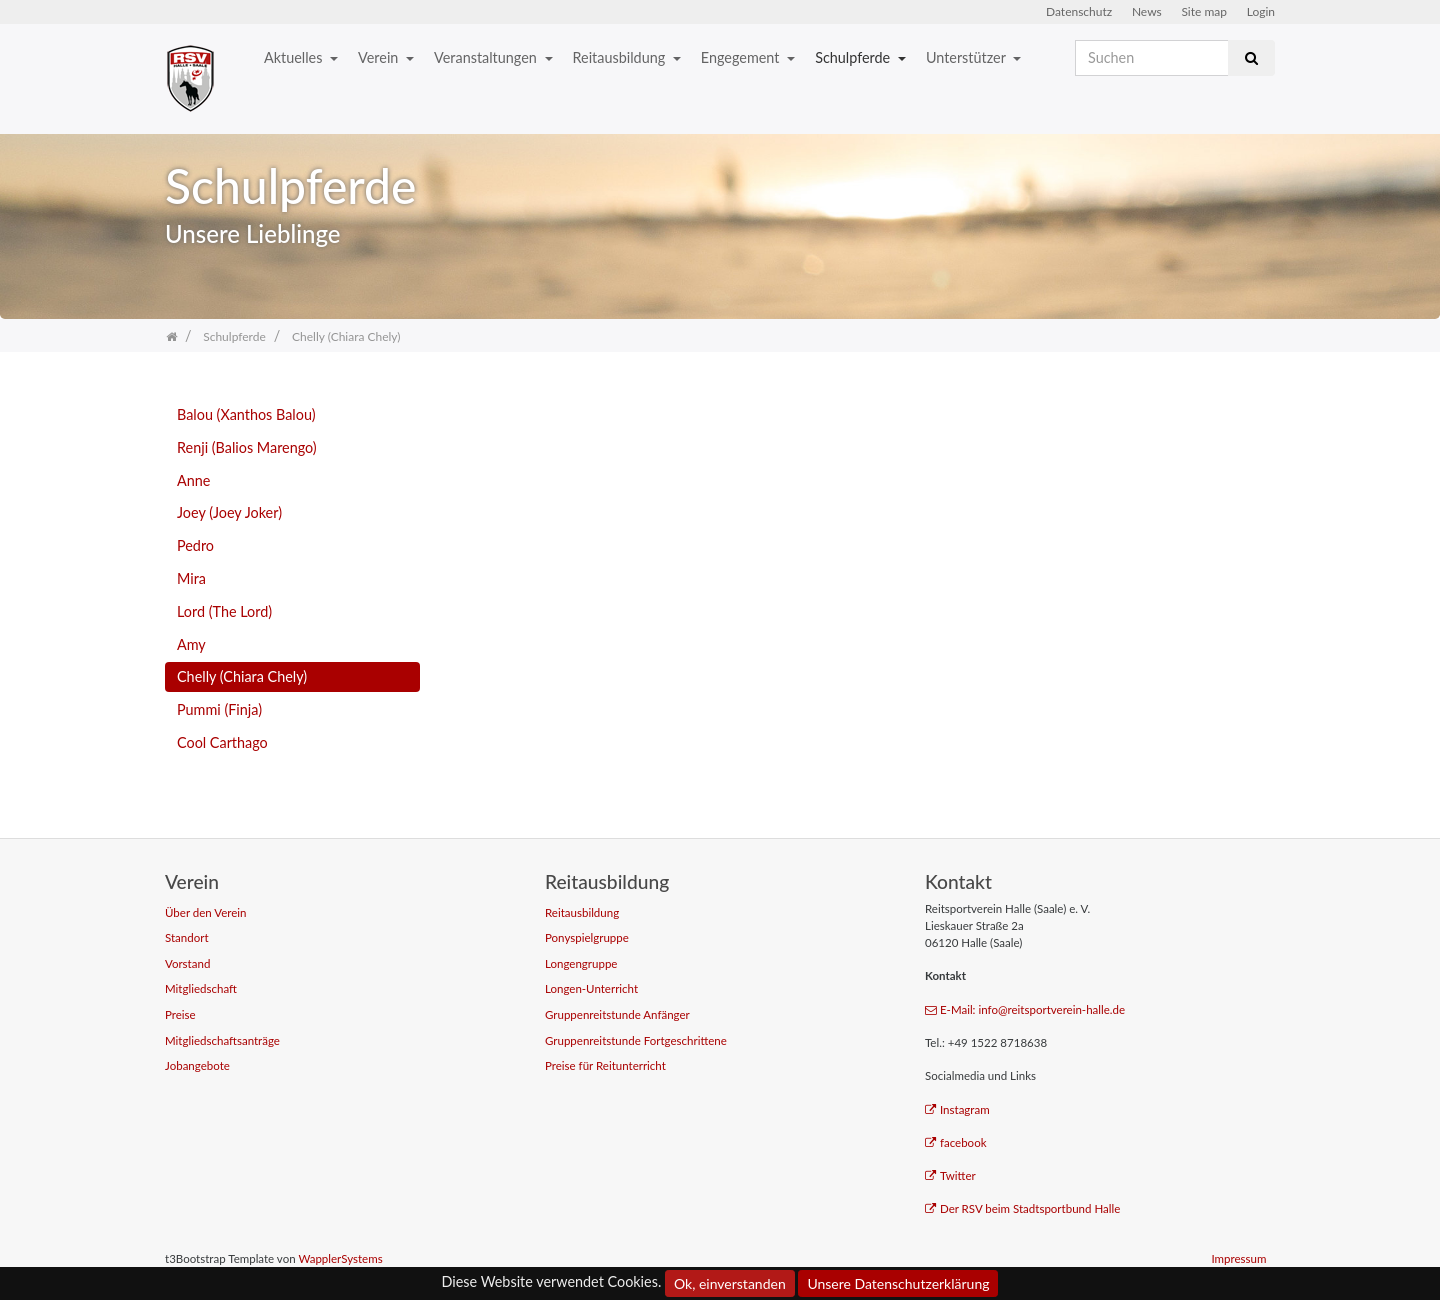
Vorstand (187, 963)
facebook (956, 1142)
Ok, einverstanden (730, 1283)
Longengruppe (581, 963)
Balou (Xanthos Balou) (246, 414)
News (1147, 11)
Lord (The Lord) (224, 611)
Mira (191, 578)
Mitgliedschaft (201, 988)
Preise (180, 1014)
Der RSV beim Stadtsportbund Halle (1022, 1208)
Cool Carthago (222, 742)
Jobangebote (197, 1065)
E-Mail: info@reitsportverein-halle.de (1025, 1009)
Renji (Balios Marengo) (247, 447)
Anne (193, 480)
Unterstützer (967, 57)
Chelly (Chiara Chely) (242, 676)
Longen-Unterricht (591, 988)
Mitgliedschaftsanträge (222, 1040)
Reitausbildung (621, 57)
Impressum (1238, 1258)
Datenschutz (1079, 11)
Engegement (742, 57)
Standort (187, 937)
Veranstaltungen (487, 57)
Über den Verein (206, 912)
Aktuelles (295, 57)
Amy (191, 644)
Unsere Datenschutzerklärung (898, 1283)
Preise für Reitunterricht (605, 1065)
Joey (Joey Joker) (229, 512)
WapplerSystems (340, 1258)
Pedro (195, 545)
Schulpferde (854, 57)
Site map (1204, 11)
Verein (380, 57)
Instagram (957, 1109)
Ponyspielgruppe (587, 937)
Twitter (950, 1175)
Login (1261, 11)
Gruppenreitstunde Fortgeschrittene (636, 1040)
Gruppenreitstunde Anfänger (617, 1014)
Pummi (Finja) (219, 709)
